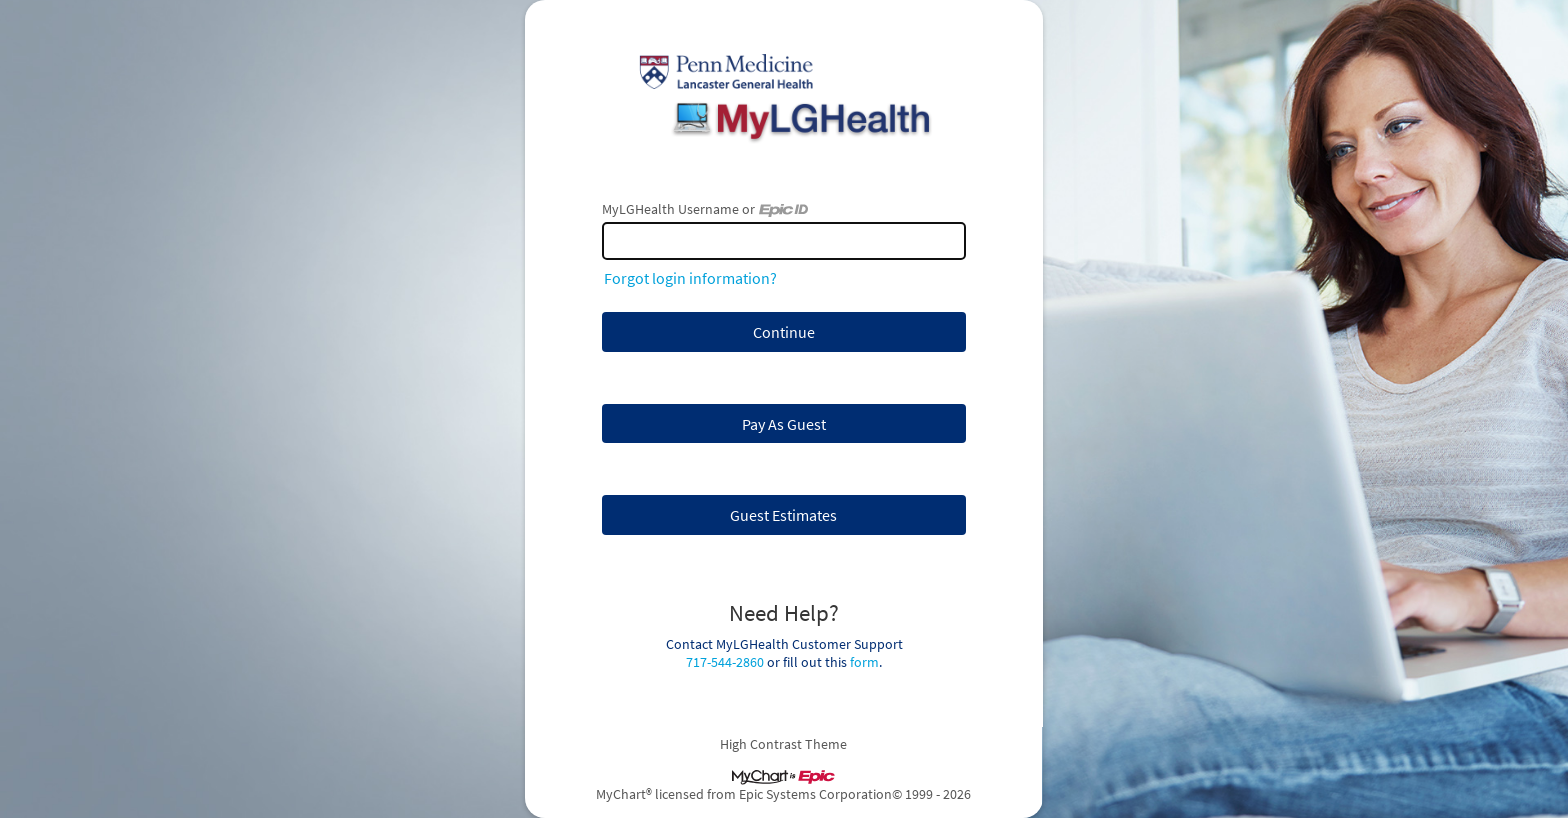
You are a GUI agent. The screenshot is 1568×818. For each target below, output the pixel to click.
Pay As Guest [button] (784, 424)
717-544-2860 (725, 662)
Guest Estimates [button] (783, 515)
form (864, 662)
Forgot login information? (690, 278)
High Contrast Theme (784, 744)
